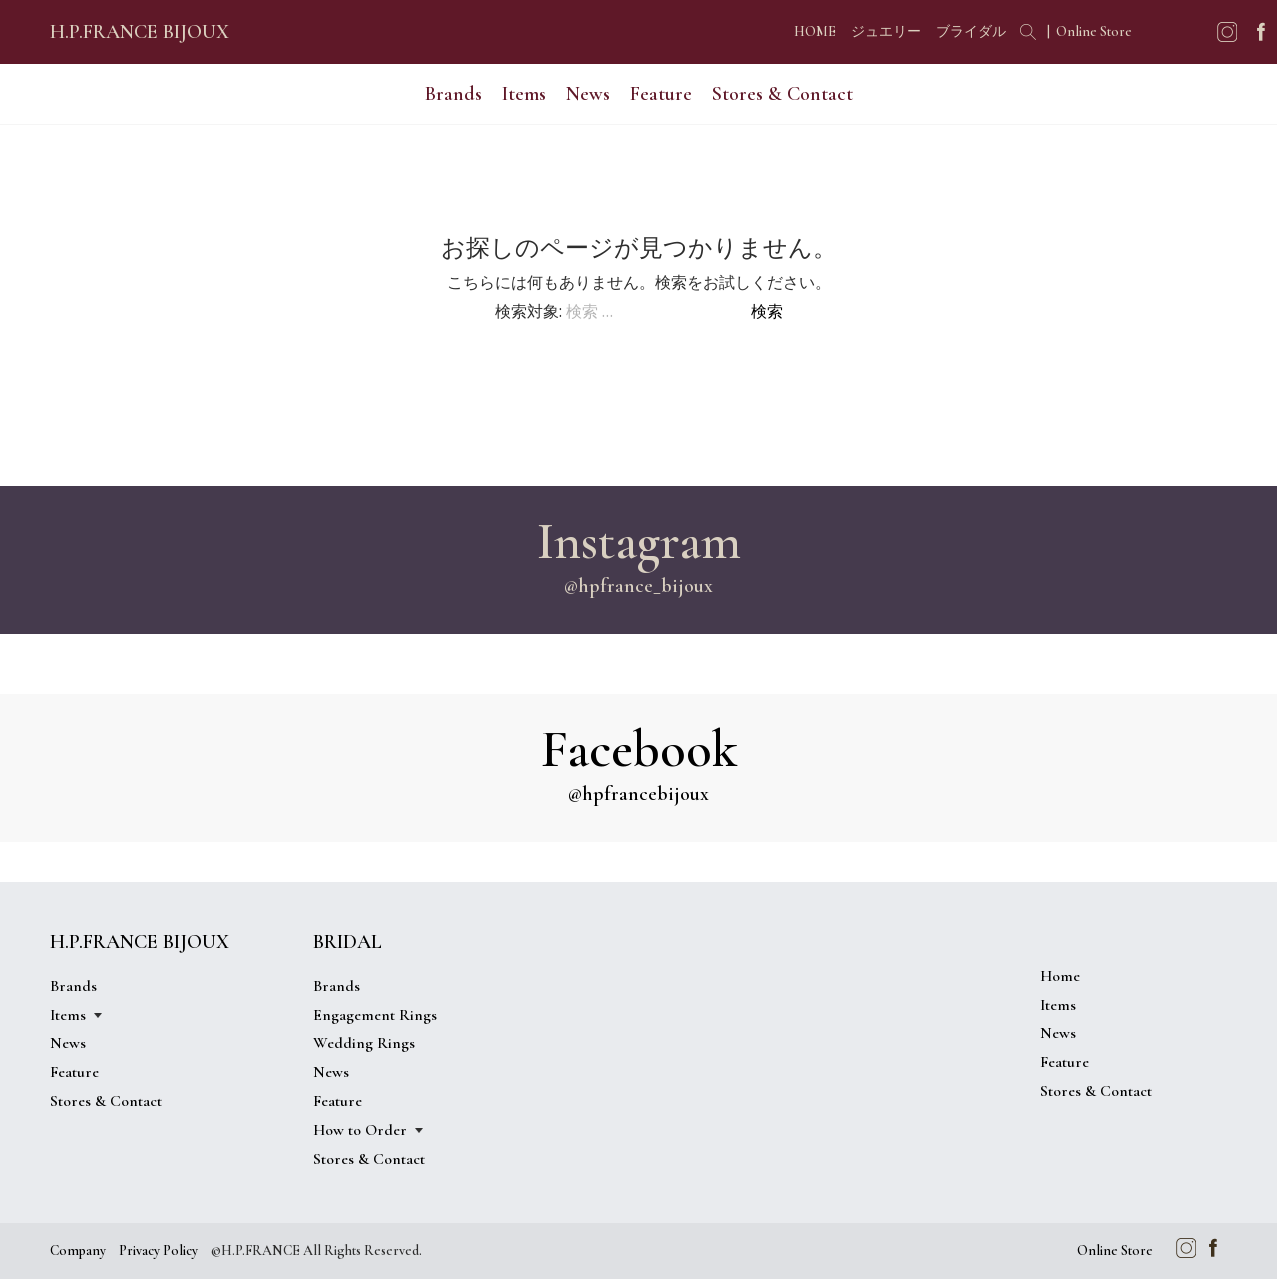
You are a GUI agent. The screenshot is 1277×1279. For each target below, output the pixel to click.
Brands (453, 94)
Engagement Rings (375, 1015)
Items (524, 94)
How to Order (360, 1130)
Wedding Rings (364, 1043)
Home (1060, 976)
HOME (815, 31)
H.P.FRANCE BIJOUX (139, 32)
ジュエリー (886, 31)
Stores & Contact (782, 94)
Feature (661, 94)
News (588, 94)
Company (78, 1250)
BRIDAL (347, 942)
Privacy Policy (158, 1250)
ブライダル (971, 31)
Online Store (1094, 31)
